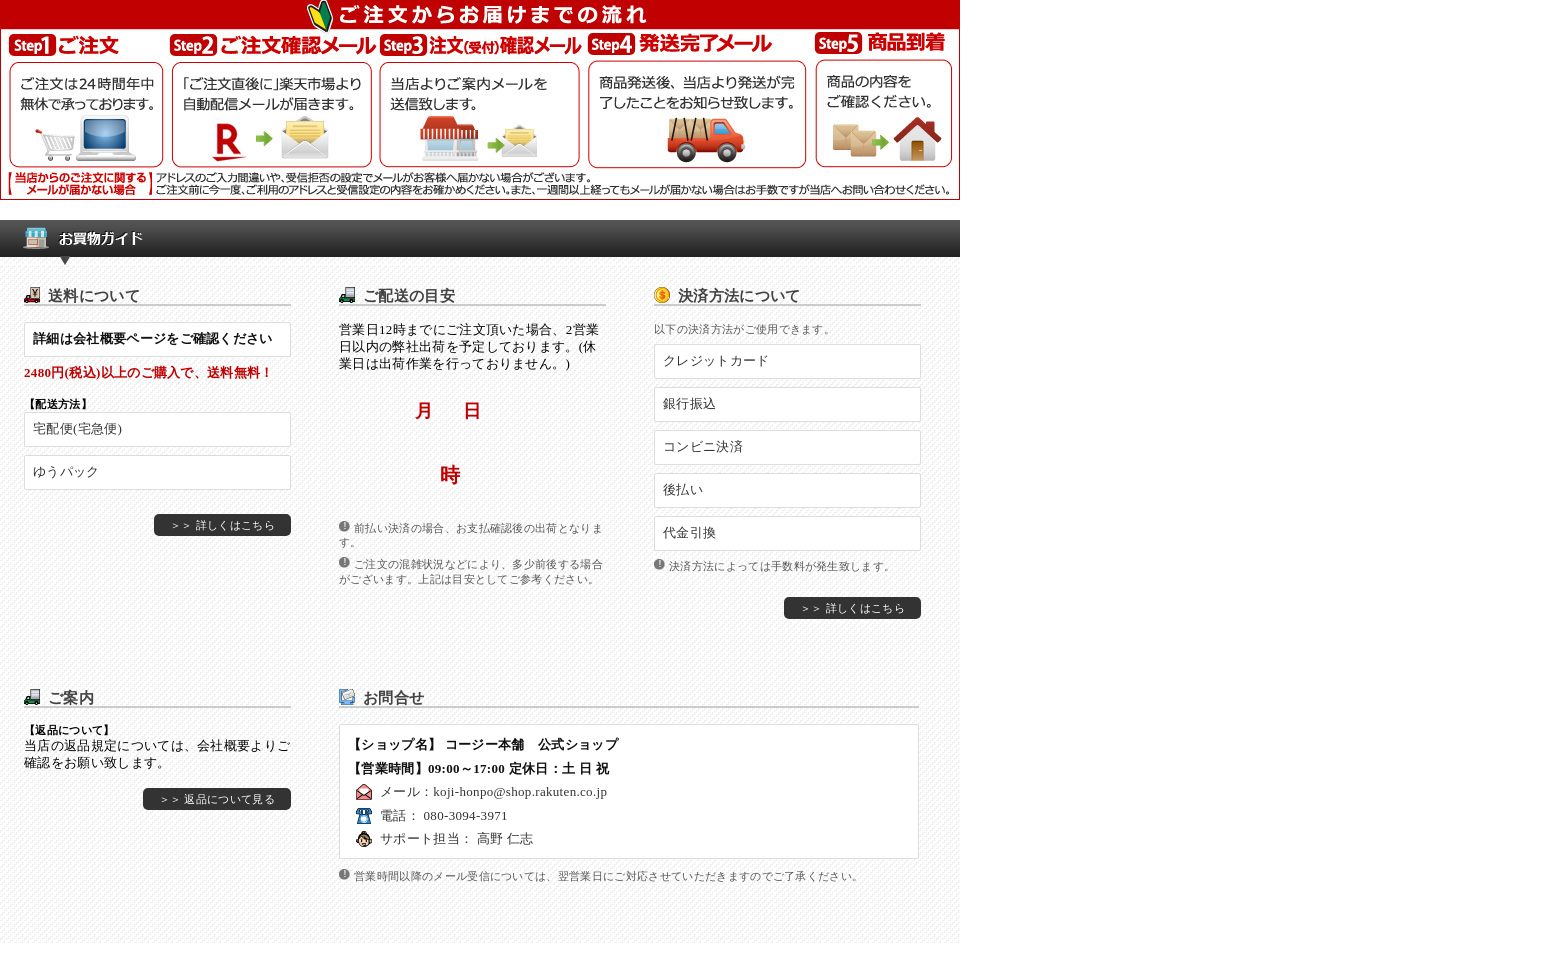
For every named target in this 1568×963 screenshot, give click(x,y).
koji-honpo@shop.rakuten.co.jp (520, 791)
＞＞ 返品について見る (217, 799)
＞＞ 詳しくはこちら (222, 525)
